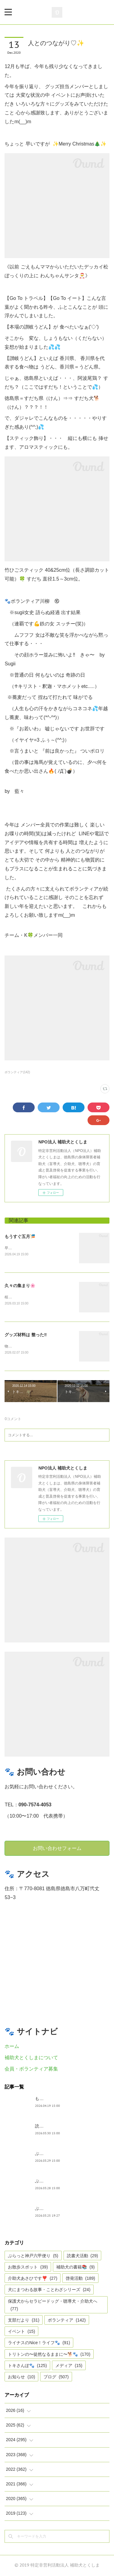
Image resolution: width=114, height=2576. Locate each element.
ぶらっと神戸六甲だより (58, 2181)
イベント (21, 2332)
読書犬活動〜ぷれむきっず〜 (62, 2126)
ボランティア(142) (17, 1072)
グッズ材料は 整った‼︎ (26, 1335)
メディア (68, 2366)
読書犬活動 (82, 2256)
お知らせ (21, 2377)
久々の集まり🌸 (20, 1285)
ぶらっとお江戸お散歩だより (62, 2154)
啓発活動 (80, 2279)
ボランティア (67, 2321)
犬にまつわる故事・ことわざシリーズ (49, 2290)
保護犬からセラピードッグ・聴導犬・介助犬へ (52, 2305)
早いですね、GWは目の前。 (28, 1248)
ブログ (56, 2377)
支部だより (23, 2321)
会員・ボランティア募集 (31, 2069)
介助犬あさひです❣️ (32, 2279)
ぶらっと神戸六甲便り (56, 2209)
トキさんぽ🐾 (27, 2366)
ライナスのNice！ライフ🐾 (39, 2343)
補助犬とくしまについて (31, 2058)
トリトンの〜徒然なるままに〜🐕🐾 (49, 2354)
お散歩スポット (28, 2267)
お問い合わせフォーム (57, 1849)
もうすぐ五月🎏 (20, 1236)
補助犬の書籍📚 (75, 2267)
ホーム (12, 2047)
